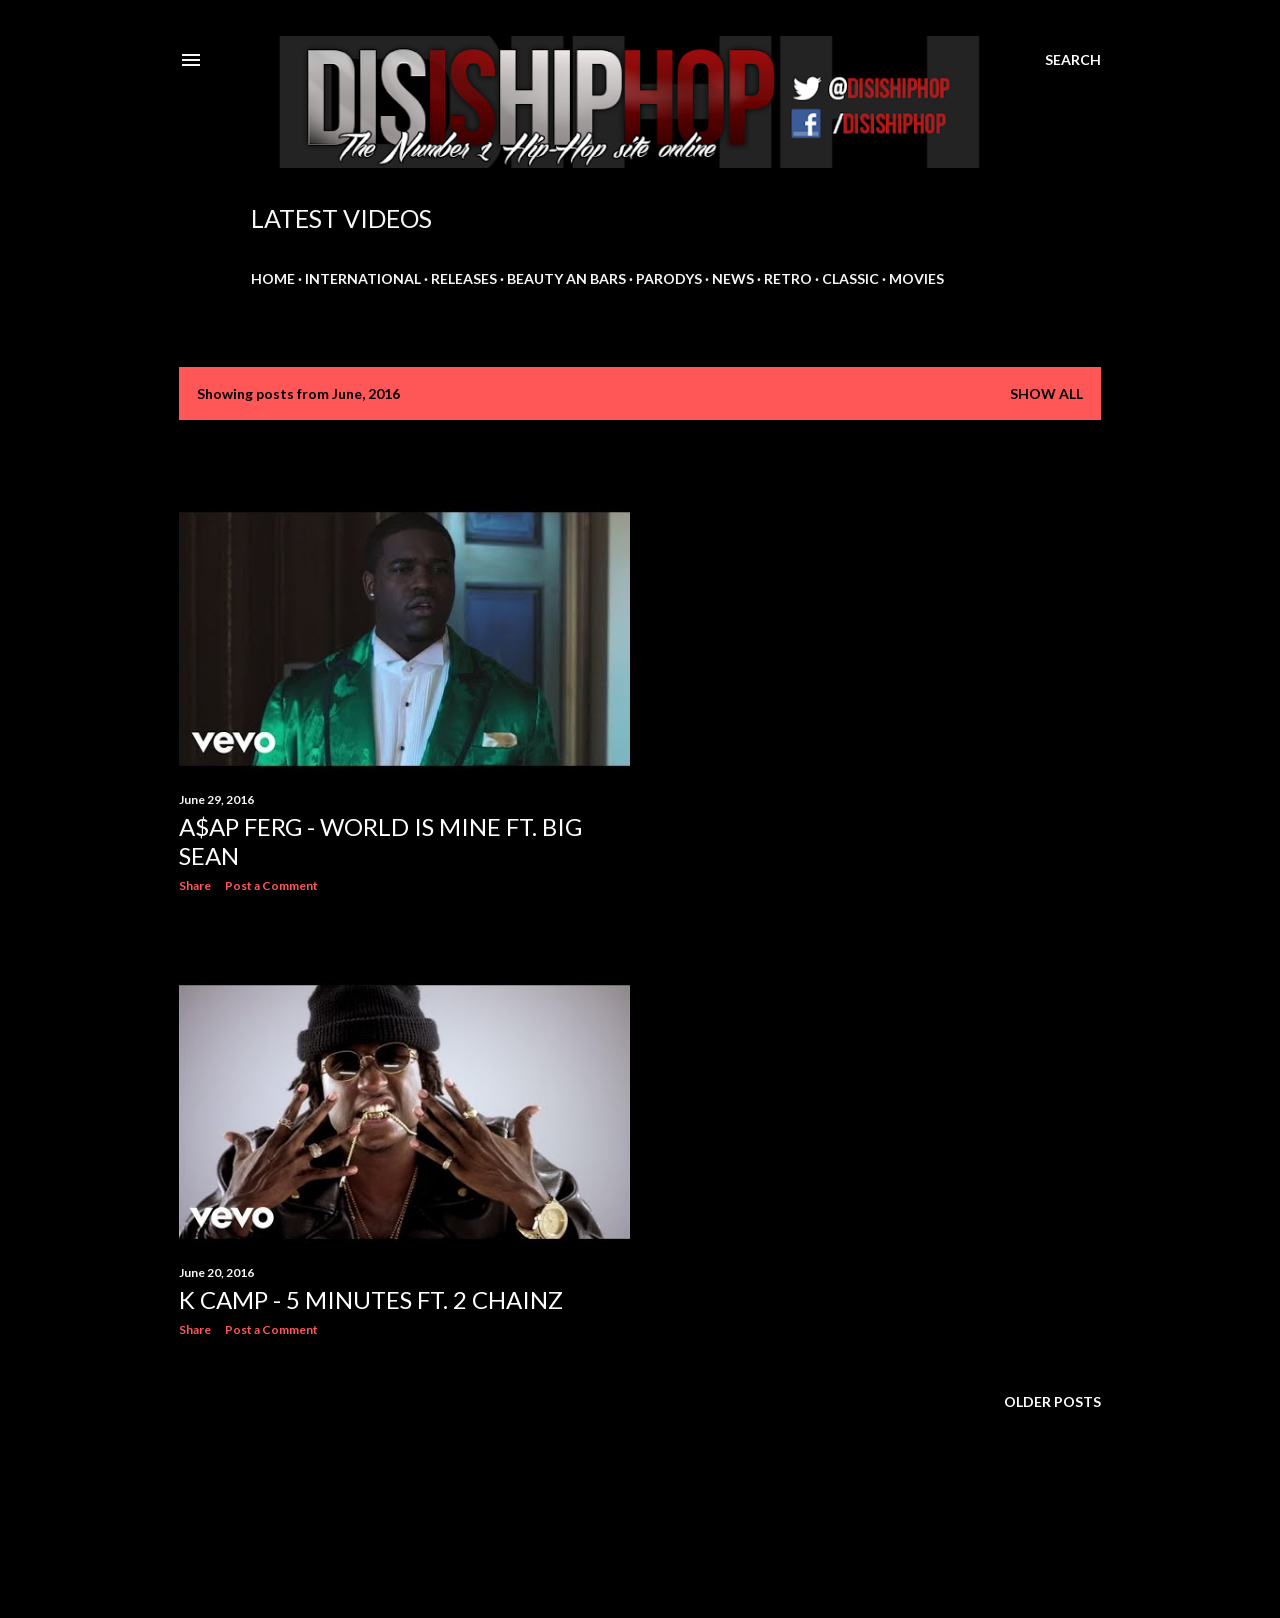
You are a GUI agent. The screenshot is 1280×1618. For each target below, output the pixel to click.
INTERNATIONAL (363, 278)
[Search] (1073, 60)
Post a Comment (271, 885)
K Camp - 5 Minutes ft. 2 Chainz (371, 1299)
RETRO (788, 278)
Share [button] (195, 885)
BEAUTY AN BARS (566, 278)
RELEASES (464, 278)
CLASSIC (850, 278)
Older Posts (1052, 1401)
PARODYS (669, 278)
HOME (273, 278)
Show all (1046, 393)
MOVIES (916, 278)
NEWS (733, 278)
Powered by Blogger (640, 1523)
